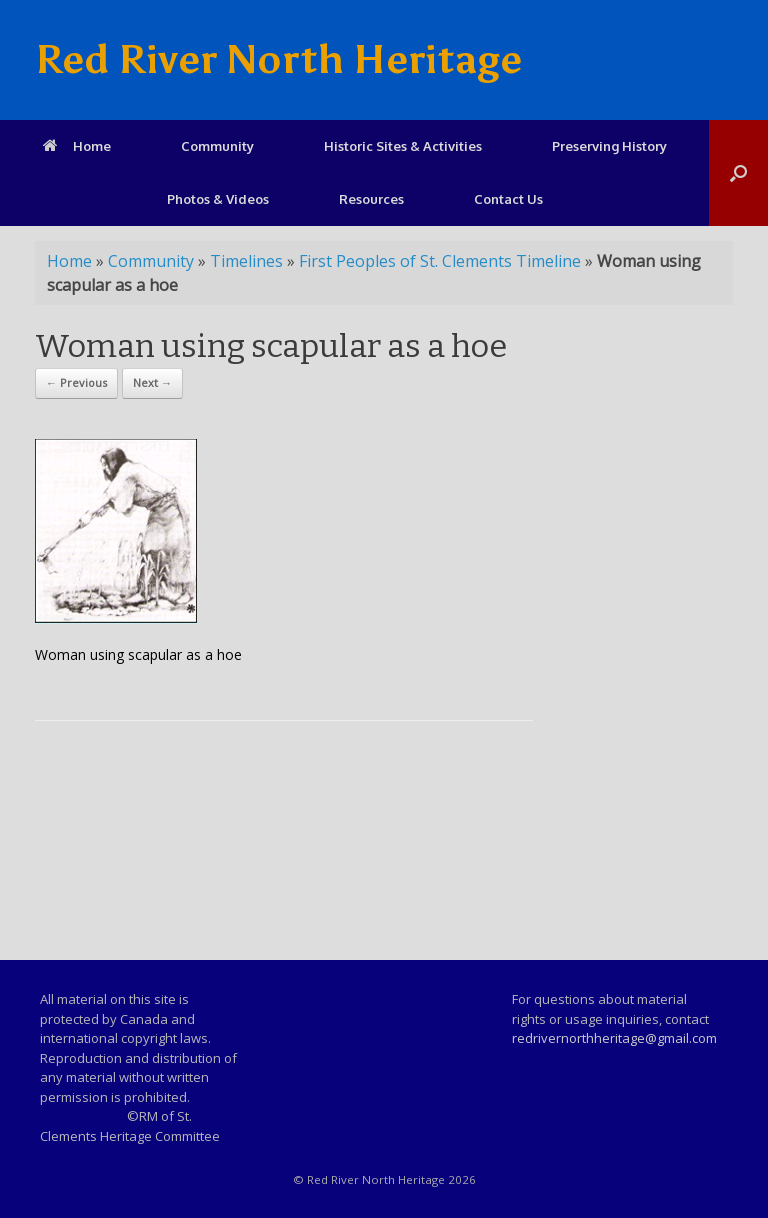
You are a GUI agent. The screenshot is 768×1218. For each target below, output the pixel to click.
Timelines (246, 261)
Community (217, 146)
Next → (152, 382)
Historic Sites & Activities (403, 146)
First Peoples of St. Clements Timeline (440, 261)
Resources (371, 199)
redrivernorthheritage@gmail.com (614, 1038)
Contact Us (508, 199)
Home (77, 146)
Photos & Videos (218, 199)
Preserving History (609, 146)
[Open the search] (738, 173)
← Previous (76, 382)
